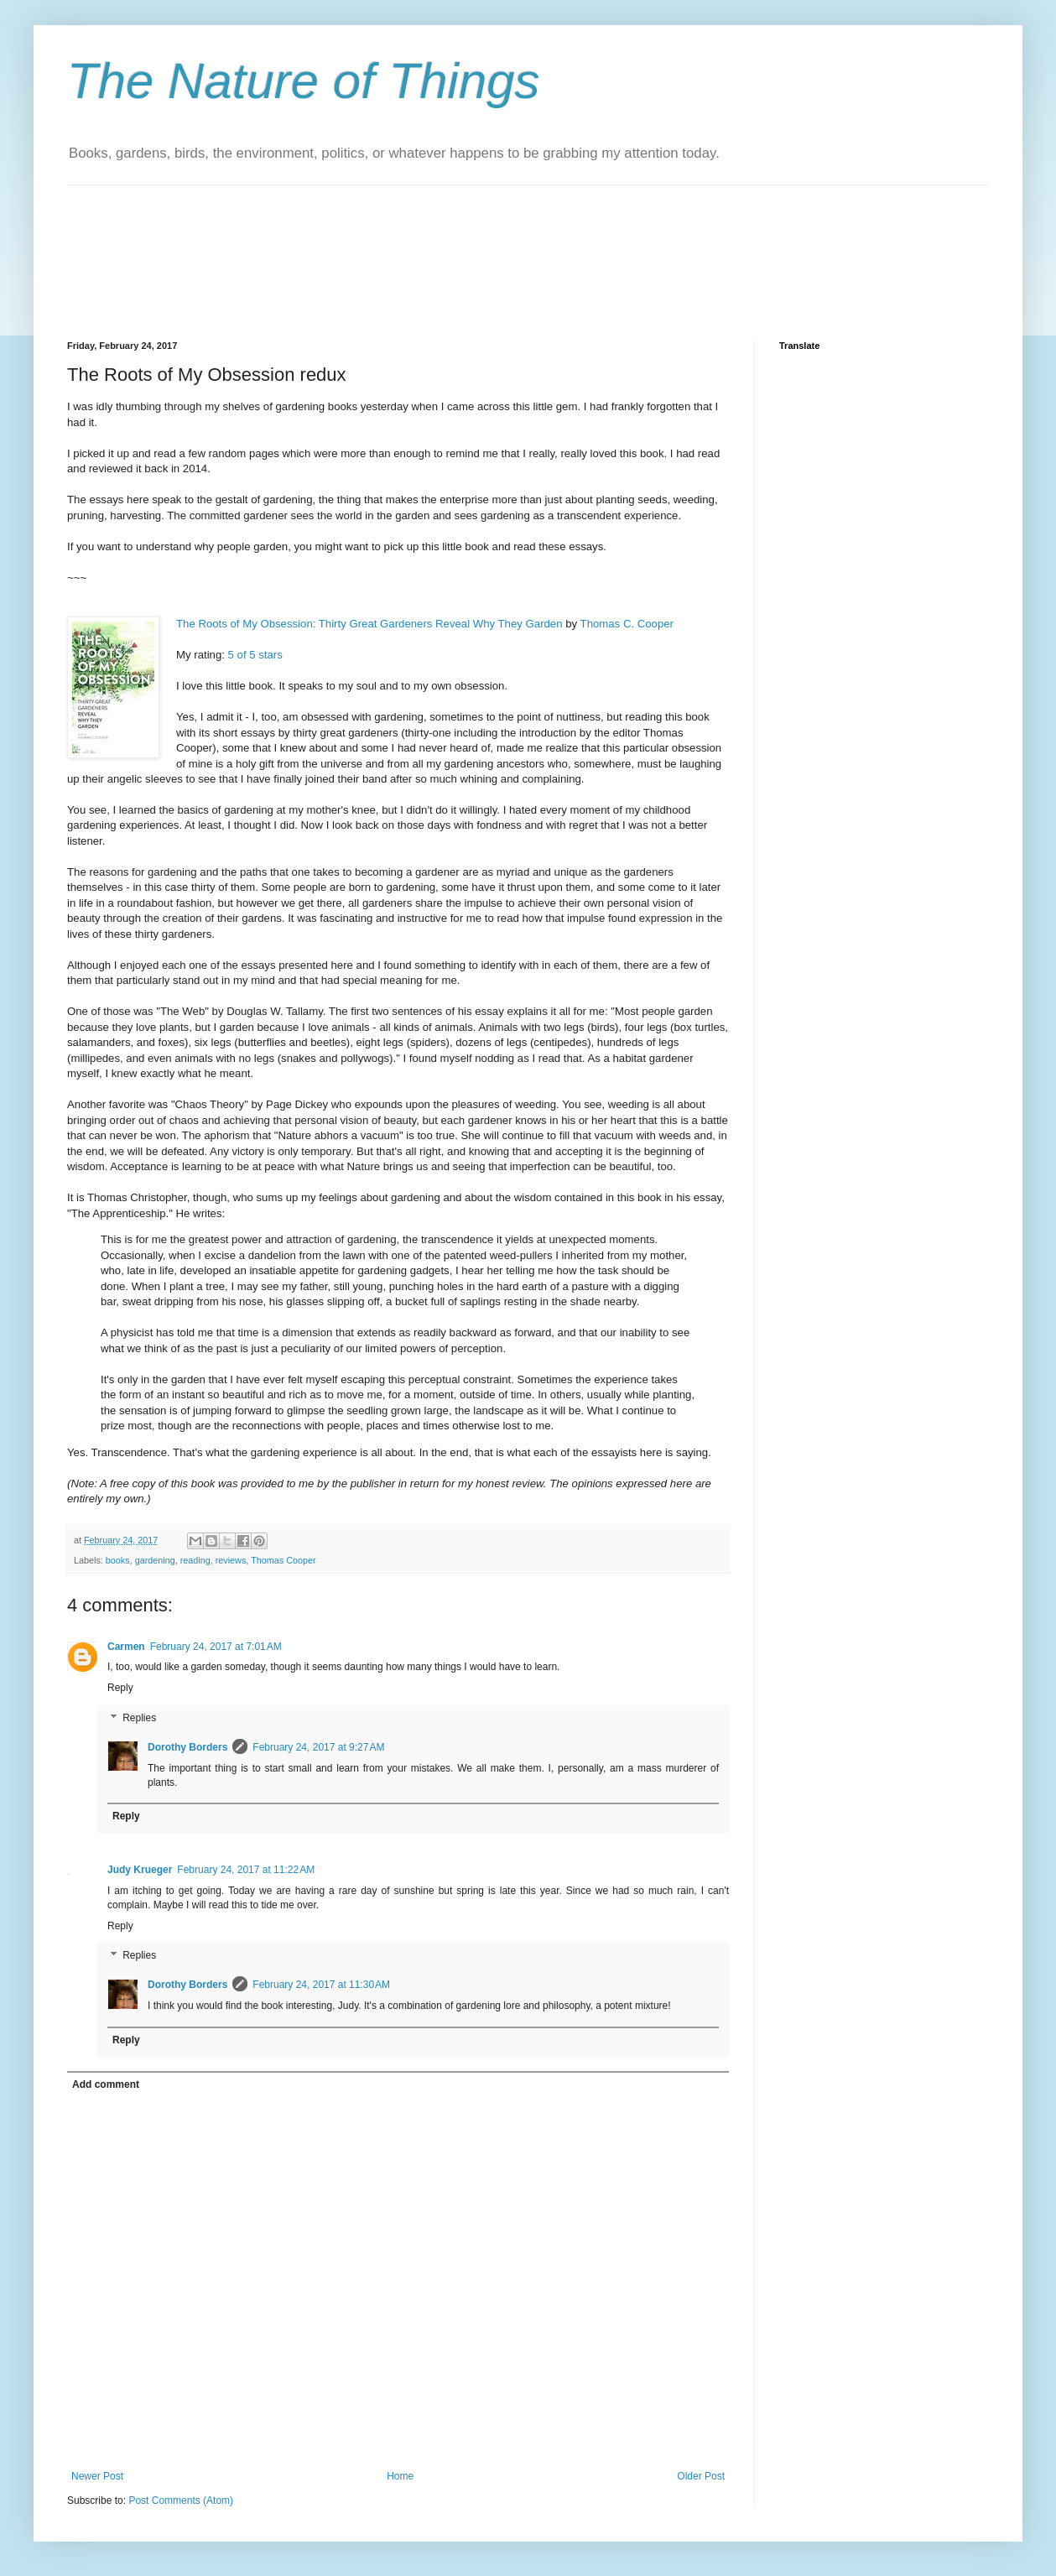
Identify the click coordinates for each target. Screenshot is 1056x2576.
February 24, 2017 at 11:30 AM (321, 1985)
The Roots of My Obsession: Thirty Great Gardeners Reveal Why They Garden (369, 623)
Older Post (701, 2476)
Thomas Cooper (283, 1560)
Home (400, 2476)
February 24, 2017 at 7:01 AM (216, 1646)
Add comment (105, 2084)
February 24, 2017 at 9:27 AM (318, 1747)
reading (195, 1560)
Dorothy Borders (187, 1747)
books (118, 1560)
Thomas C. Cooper (627, 623)
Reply (120, 1688)
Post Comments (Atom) (180, 2500)
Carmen (126, 1646)
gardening (155, 1560)
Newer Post (97, 2476)
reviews (231, 1560)
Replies (139, 1718)
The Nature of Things (303, 81)
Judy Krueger (139, 1870)
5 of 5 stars (255, 654)
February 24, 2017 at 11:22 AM (246, 1870)
